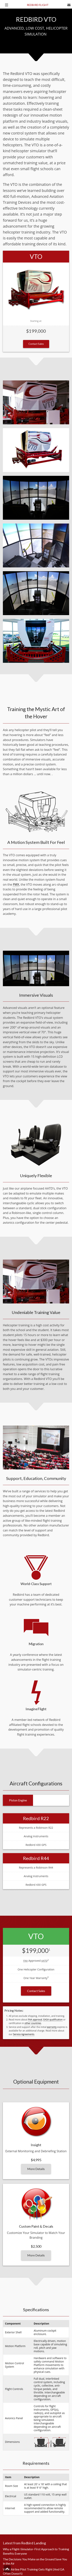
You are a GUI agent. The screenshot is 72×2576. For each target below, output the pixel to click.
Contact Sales (36, 343)
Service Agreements (23, 2034)
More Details (36, 2169)
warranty (52, 2027)
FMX (16, 884)
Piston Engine (18, 1800)
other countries (33, 2023)
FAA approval (35, 2019)
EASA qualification (53, 2019)
